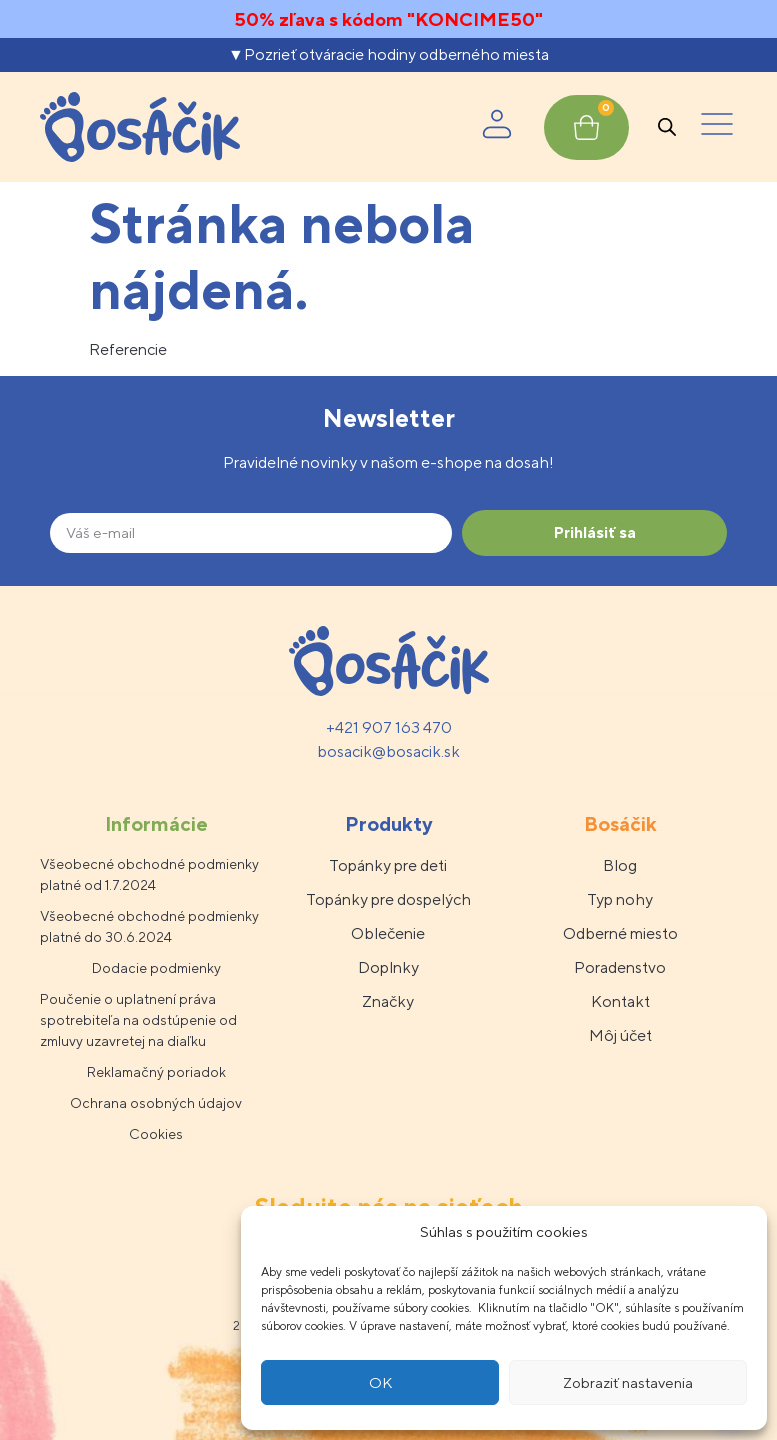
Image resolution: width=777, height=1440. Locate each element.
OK (380, 1382)
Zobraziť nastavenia (628, 1382)
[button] (717, 127)
